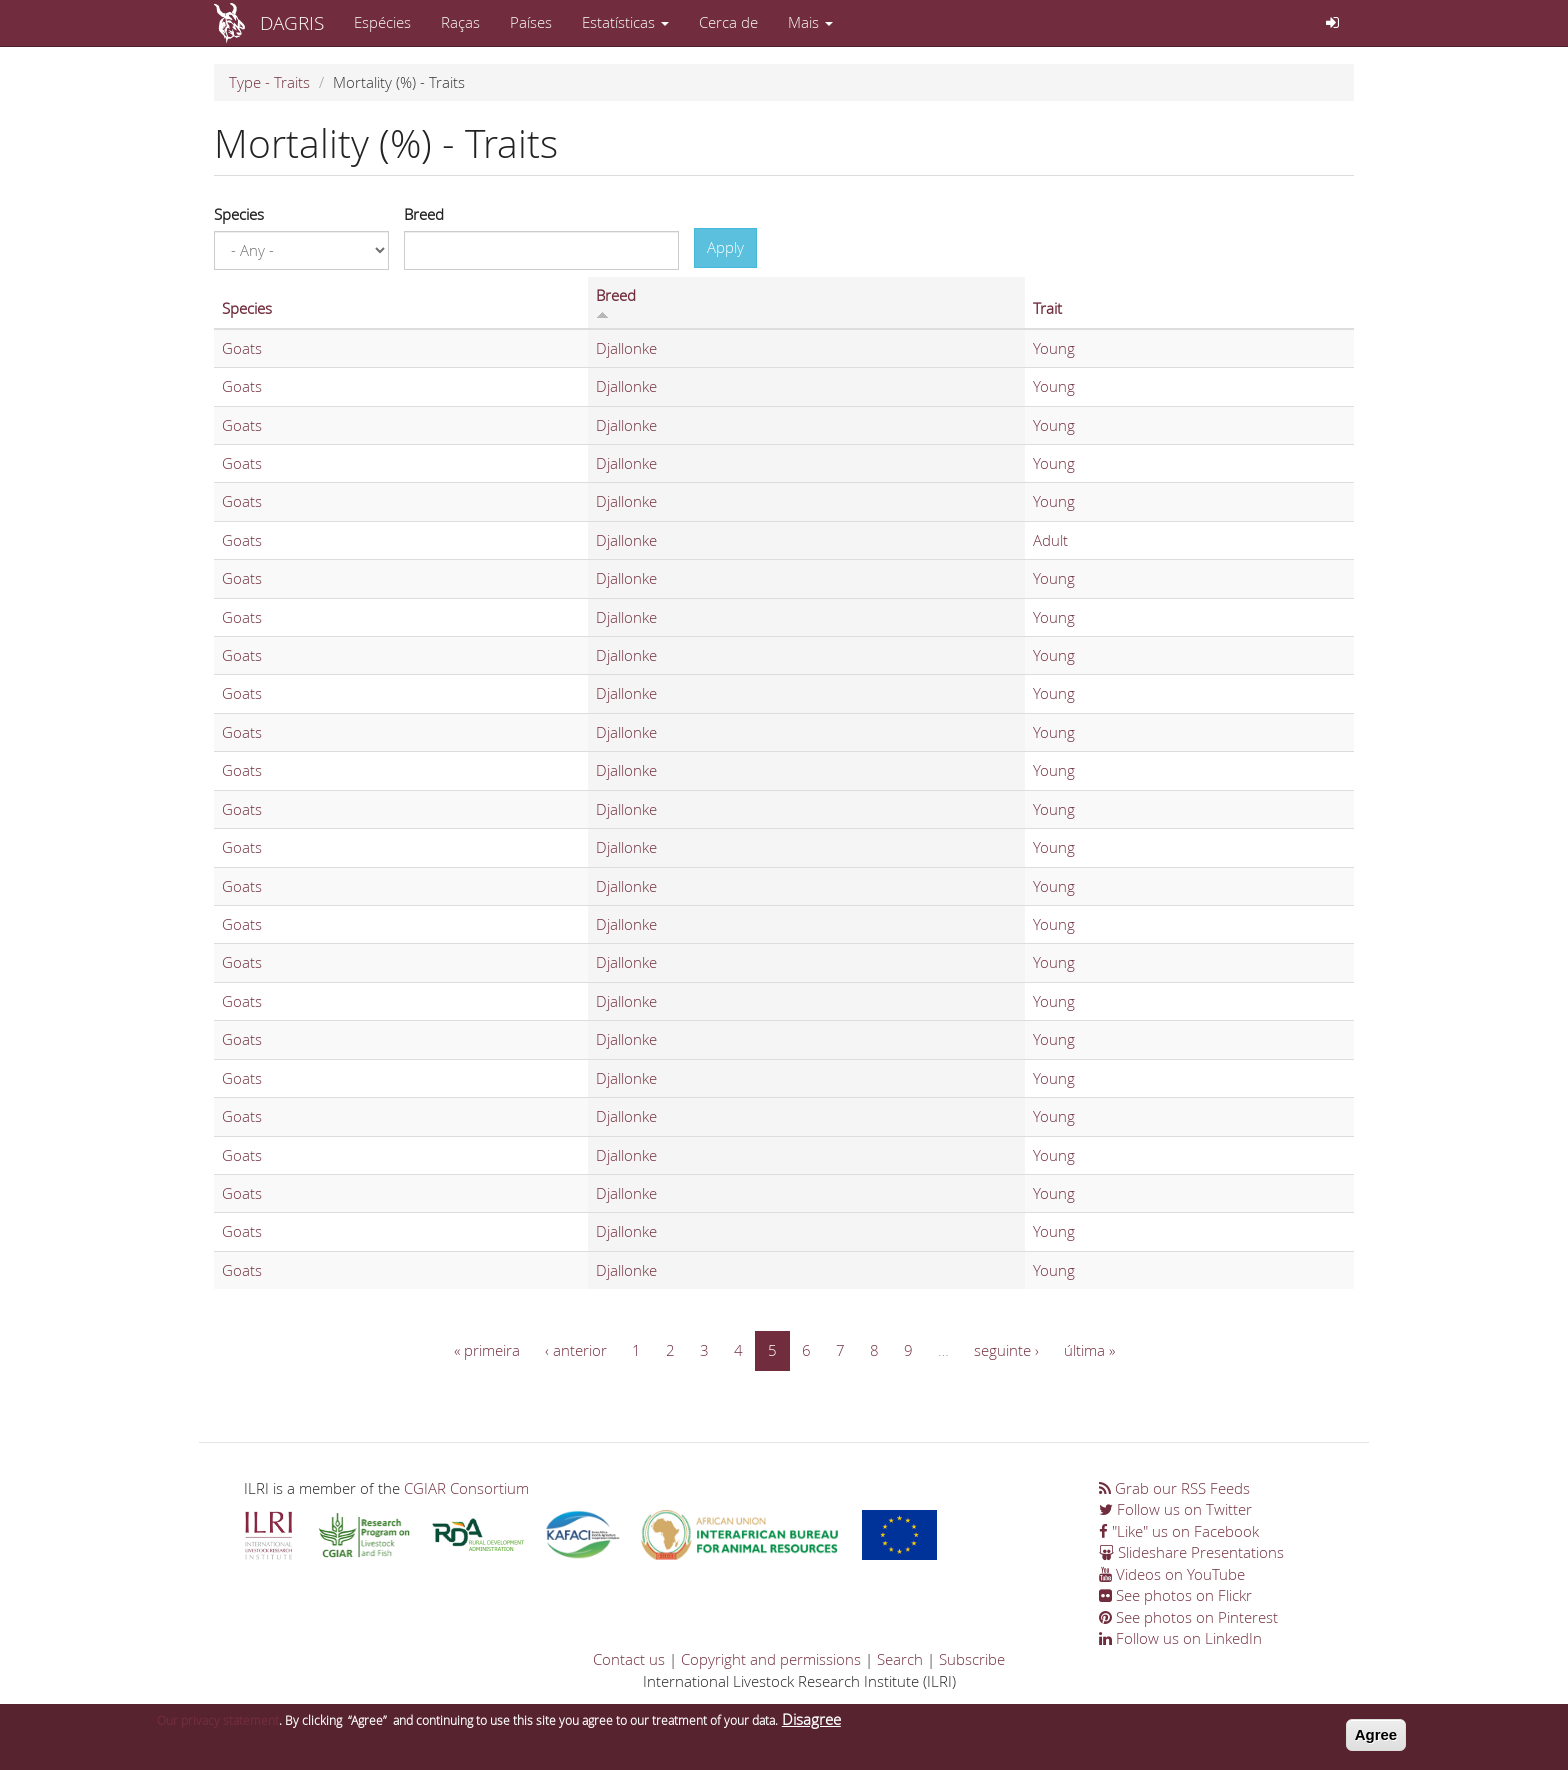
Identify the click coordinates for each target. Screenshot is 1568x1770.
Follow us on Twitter (1175, 1509)
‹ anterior (576, 1350)
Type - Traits (269, 82)
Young (1054, 348)
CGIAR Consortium (466, 1488)
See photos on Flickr (1175, 1595)
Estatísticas (625, 22)
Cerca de (728, 22)
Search (900, 1659)
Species (239, 214)
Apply (725, 247)
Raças (460, 22)
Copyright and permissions (771, 1659)
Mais (810, 22)
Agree (1376, 1741)
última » (1089, 1350)
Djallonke (626, 348)
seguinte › (1006, 1350)
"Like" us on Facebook (1179, 1531)
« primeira (487, 1350)
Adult (1050, 540)
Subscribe (972, 1659)
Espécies (382, 22)
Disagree (811, 1726)
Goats (242, 348)
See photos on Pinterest (1188, 1617)
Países (531, 22)
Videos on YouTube (1172, 1574)
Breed (424, 214)
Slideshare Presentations (1191, 1552)
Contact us (629, 1659)
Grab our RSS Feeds (1174, 1488)
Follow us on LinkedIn (1180, 1638)
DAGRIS (292, 22)
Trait (1047, 308)
